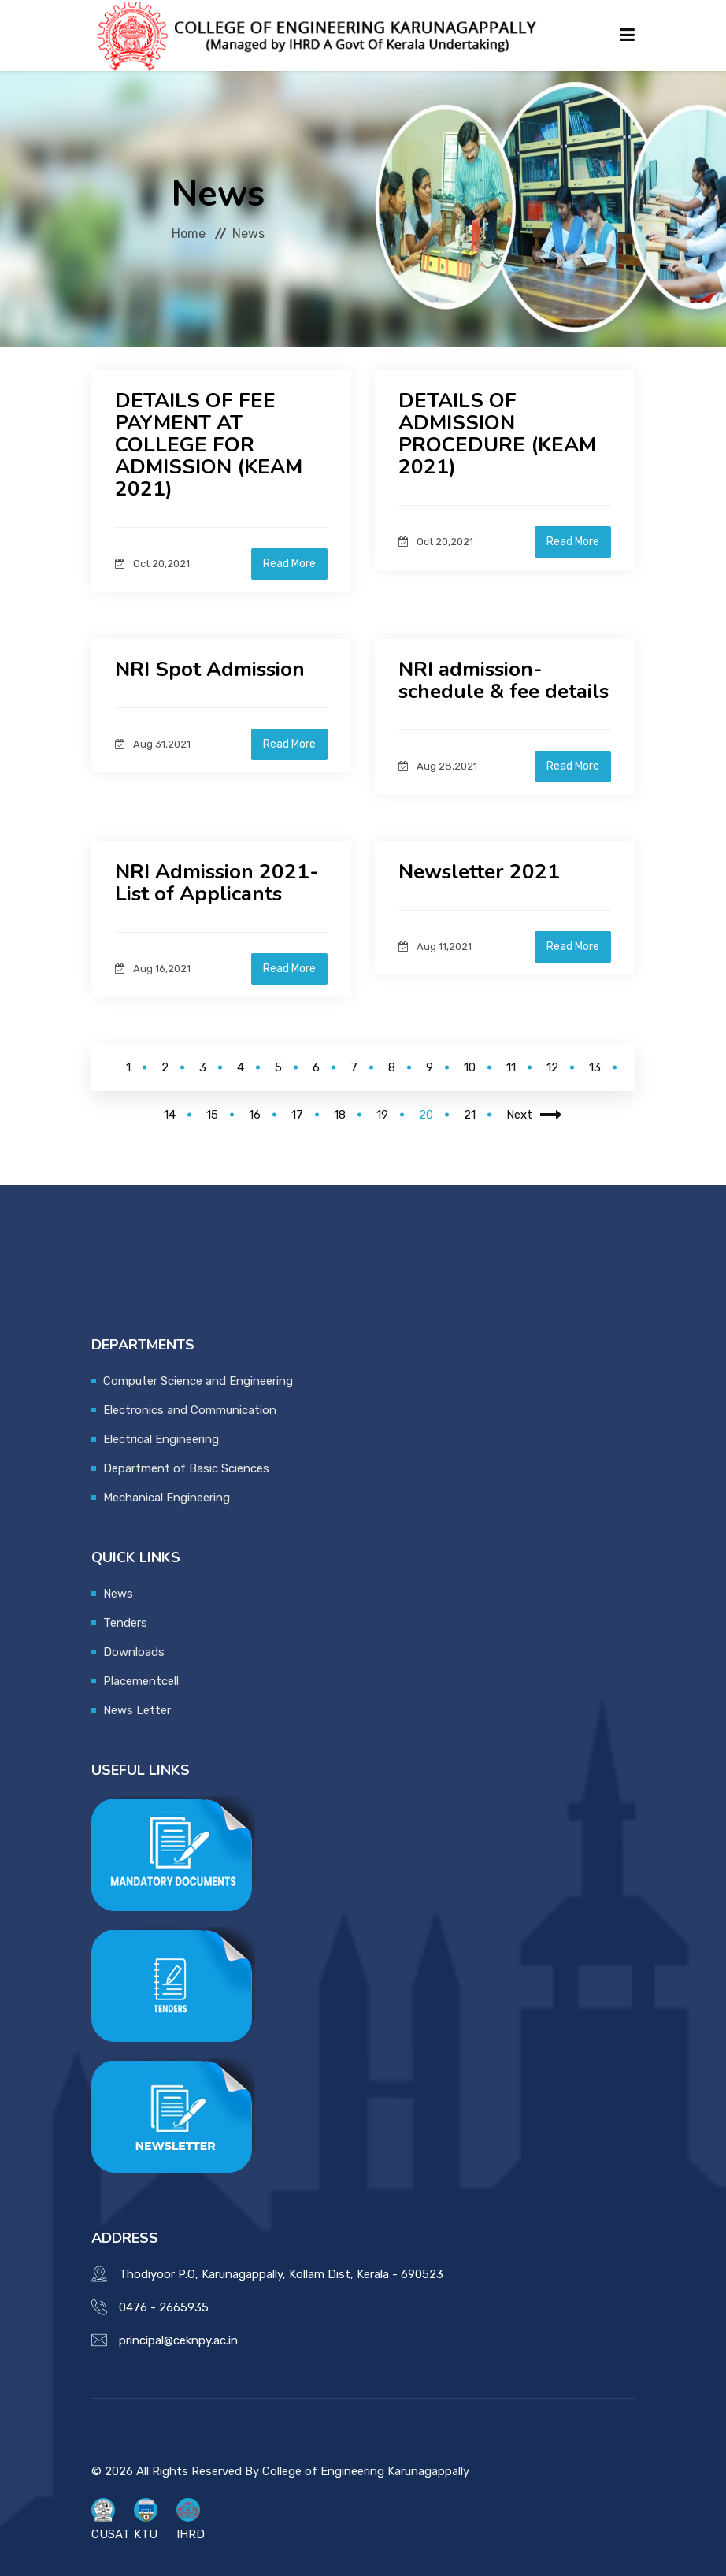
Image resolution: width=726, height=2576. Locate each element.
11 (511, 1067)
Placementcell (141, 1681)
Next (534, 1114)
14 (170, 1115)
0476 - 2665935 (164, 2307)
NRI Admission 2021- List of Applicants (217, 883)
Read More (289, 563)
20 (426, 1115)
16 (255, 1115)
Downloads (134, 1652)
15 (212, 1115)
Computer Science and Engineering (198, 1381)
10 (470, 1067)
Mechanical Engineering (166, 1497)
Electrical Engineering (161, 1439)
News (118, 1594)
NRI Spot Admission (210, 669)
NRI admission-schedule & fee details (504, 680)
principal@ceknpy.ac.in (178, 2340)
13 (595, 1067)
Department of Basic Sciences (186, 1468)
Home (189, 233)
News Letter (137, 1710)
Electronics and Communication (189, 1410)
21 (470, 1115)
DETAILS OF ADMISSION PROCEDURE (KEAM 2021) (497, 434)
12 (552, 1067)
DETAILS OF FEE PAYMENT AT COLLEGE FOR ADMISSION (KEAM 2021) (209, 445)
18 (340, 1115)
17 (297, 1115)
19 (382, 1115)
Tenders (125, 1623)
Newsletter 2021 (479, 871)
